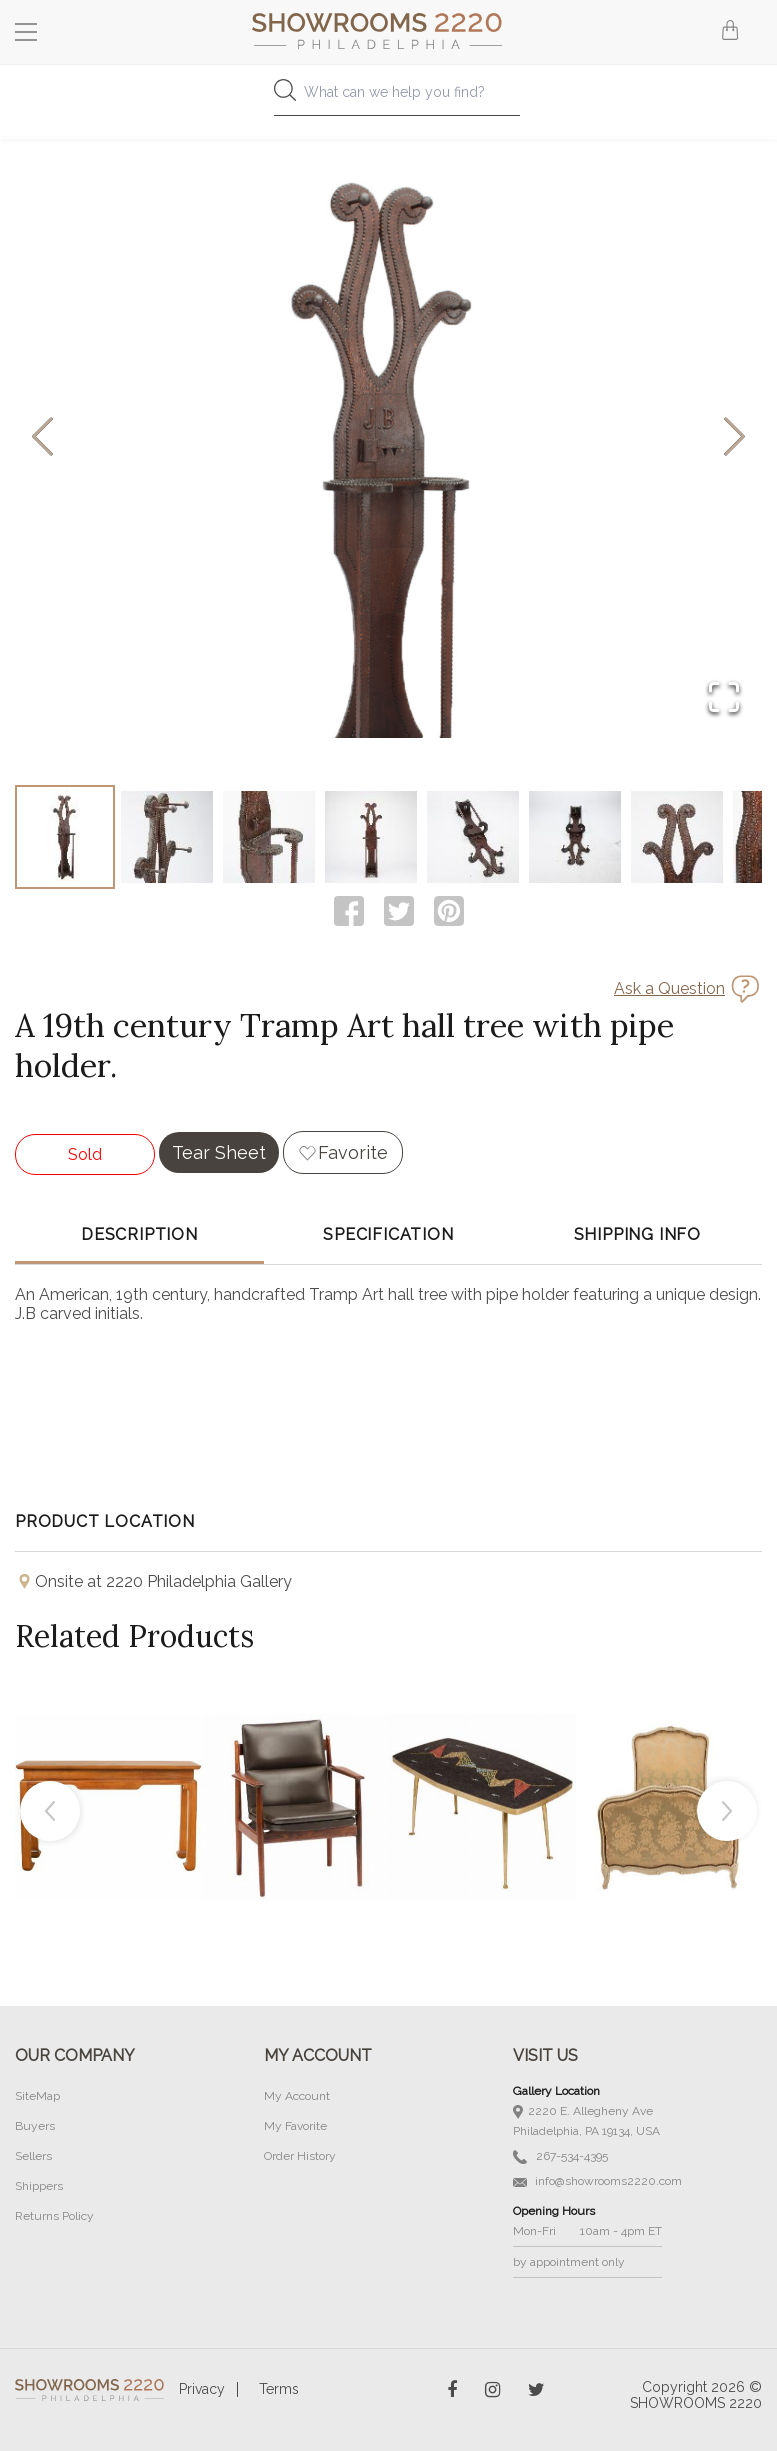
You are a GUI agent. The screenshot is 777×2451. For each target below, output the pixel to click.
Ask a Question (669, 988)
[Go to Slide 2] (167, 837)
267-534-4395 (560, 2156)
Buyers (35, 2126)
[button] (388, 438)
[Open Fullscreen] (724, 698)
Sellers (33, 2156)
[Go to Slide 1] (65, 837)
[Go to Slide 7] (677, 837)
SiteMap (37, 2096)
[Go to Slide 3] (269, 837)
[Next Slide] (734, 438)
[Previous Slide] (42, 438)
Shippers (39, 2186)
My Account (297, 2096)
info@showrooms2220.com (597, 2181)
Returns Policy (54, 2216)
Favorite (353, 1152)
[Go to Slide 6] (575, 837)
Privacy (202, 2389)
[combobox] (388, 97)
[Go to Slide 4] (371, 837)
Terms (279, 2389)
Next (727, 1811)
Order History (300, 2156)
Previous (50, 1811)
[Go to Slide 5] (473, 837)
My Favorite (295, 2126)
